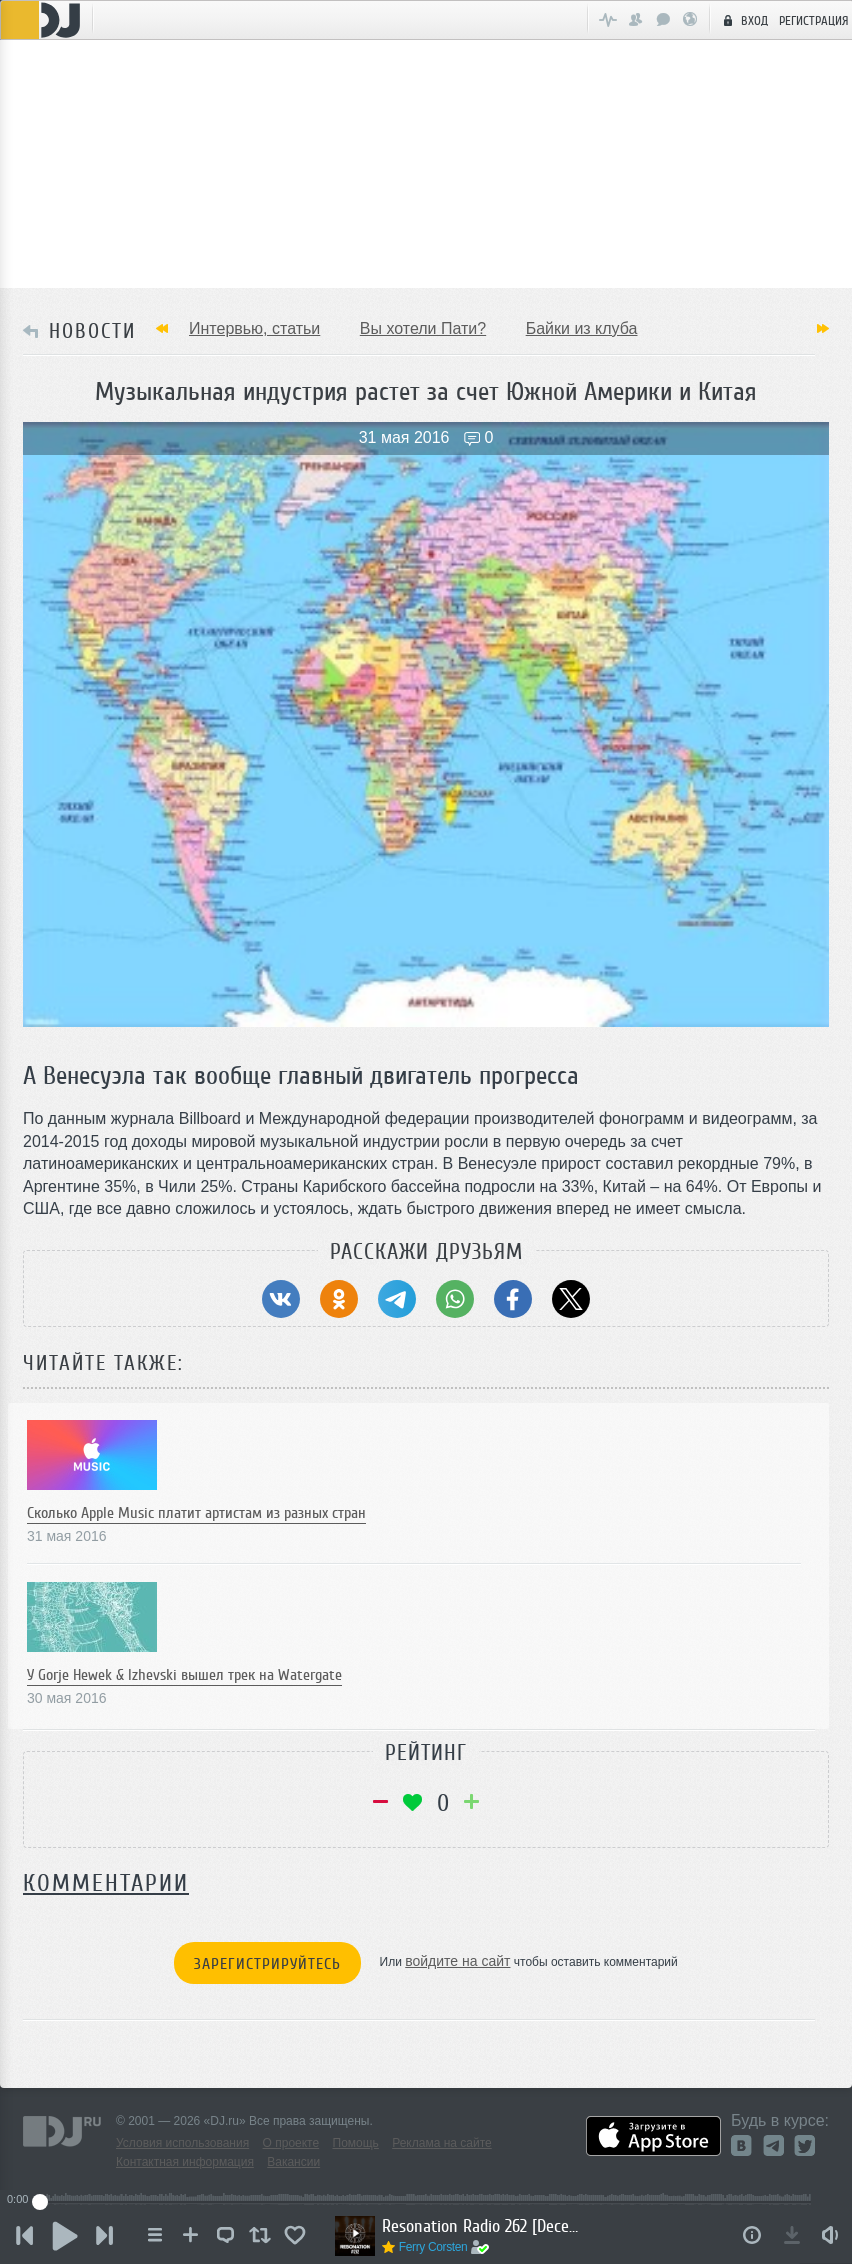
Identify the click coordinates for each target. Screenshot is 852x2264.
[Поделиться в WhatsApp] (455, 1299)
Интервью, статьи (254, 328)
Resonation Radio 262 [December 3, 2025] (482, 2226)
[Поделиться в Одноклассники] (339, 1299)
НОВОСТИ (92, 331)
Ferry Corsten (433, 2247)
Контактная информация (185, 2162)
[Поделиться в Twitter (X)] (571, 1299)
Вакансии (293, 2162)
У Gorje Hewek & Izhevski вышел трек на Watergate (184, 1675)
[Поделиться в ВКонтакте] (281, 1299)
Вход (743, 20)
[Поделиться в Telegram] (397, 1299)
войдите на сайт (457, 1961)
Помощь (356, 2143)
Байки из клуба (582, 328)
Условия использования (182, 2143)
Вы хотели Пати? (423, 328)
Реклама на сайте (442, 2143)
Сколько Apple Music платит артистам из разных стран (196, 1513)
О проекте (291, 2143)
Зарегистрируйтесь (267, 1964)
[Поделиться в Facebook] (513, 1299)
